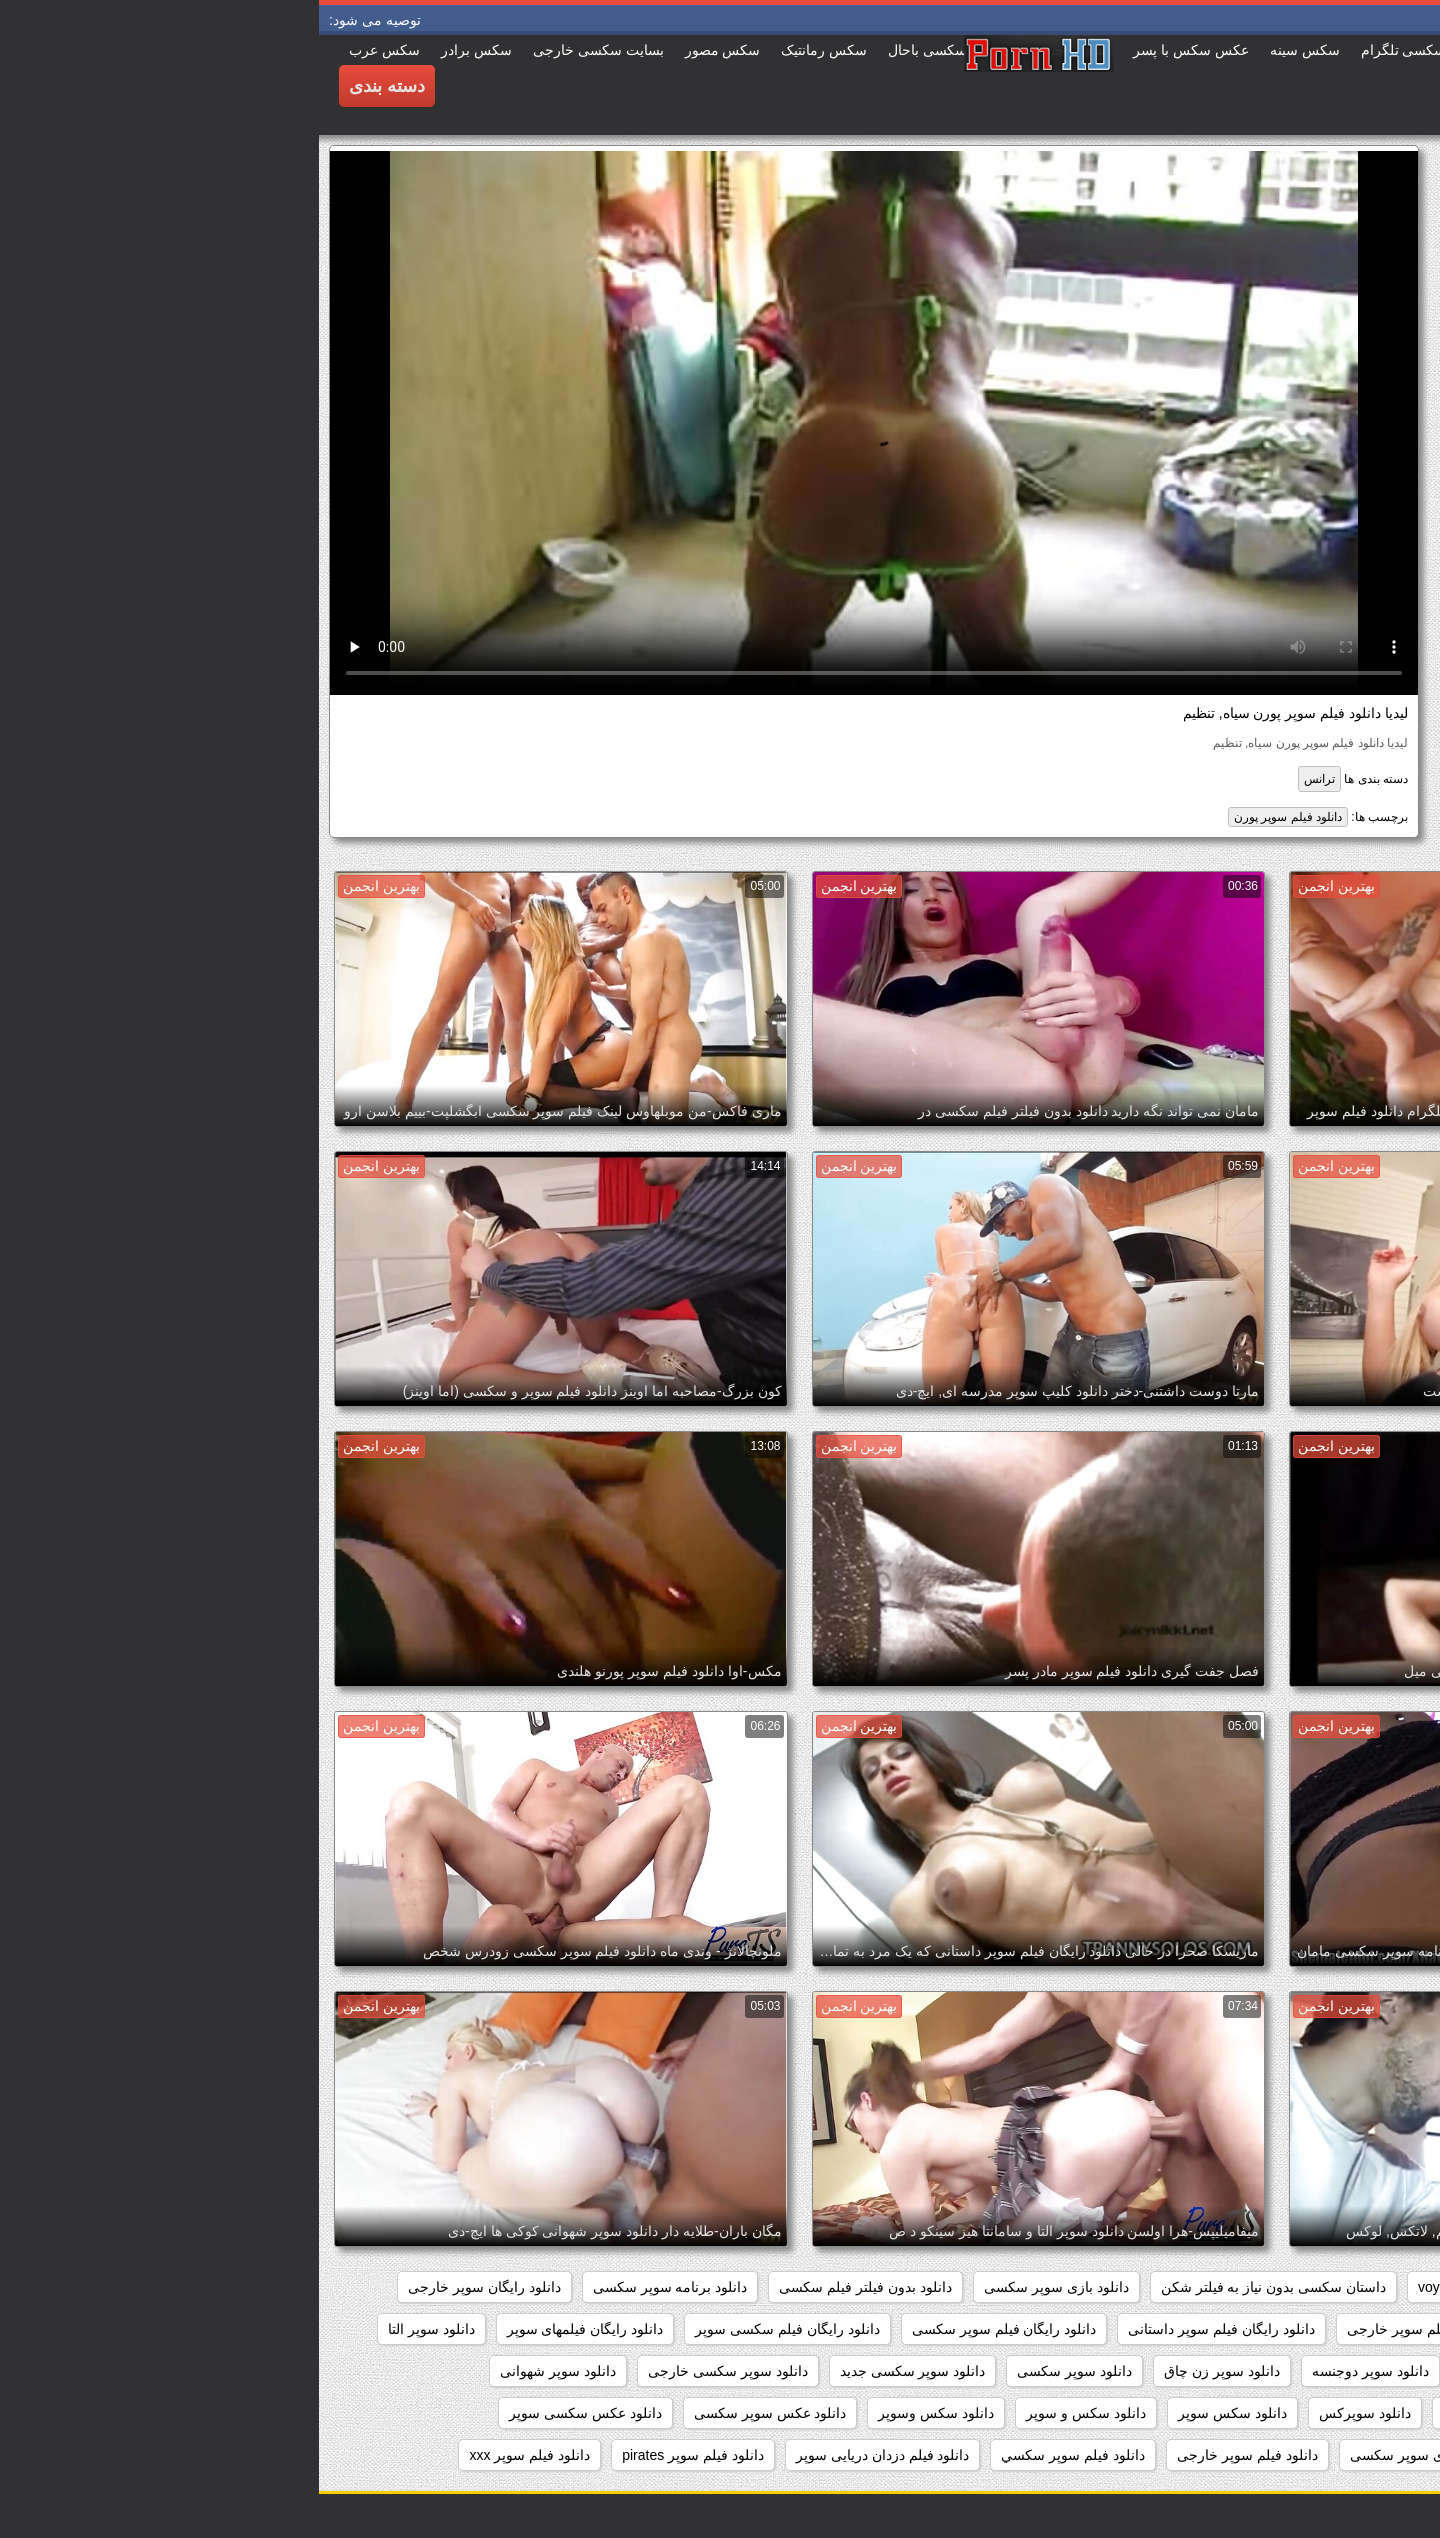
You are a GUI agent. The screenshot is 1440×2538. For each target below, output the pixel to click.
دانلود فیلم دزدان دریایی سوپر (564, 2455)
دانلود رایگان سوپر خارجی (165, 2287)
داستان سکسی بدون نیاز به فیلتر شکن (954, 2287)
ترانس (1000, 779)
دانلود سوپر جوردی (1197, 2371)
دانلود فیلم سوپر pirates (374, 2455)
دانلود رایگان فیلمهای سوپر (266, 2329)
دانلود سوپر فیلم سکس (1340, 2413)
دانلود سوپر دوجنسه (1051, 2371)
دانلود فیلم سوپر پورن (969, 817)
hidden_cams (1367, 2287)
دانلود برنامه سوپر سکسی (351, 2287)
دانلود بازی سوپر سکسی (737, 2287)
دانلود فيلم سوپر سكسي (754, 2455)
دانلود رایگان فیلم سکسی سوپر (468, 2329)
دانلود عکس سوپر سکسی (451, 2413)
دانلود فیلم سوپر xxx (210, 2455)
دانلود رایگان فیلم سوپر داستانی (902, 2329)
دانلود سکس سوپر (913, 2413)
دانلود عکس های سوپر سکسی (1319, 2455)
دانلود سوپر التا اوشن (1346, 2371)
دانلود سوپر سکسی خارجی (409, 2371)
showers (1199, 2287)
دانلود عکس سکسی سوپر (266, 2413)
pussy (1275, 2287)
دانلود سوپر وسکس (1182, 2413)
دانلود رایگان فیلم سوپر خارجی (1119, 2329)
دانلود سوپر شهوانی (239, 2371)
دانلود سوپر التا (112, 2329)
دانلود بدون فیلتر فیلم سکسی (546, 2287)
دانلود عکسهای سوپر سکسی (1115, 2455)
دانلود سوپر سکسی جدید (594, 2371)
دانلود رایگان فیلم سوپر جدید (1325, 2329)
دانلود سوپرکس (1046, 2413)
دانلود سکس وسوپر (617, 2413)
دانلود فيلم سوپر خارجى (928, 2455)
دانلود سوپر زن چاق (903, 2371)
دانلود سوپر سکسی (755, 2371)
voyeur (1120, 2287)
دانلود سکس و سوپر (767, 2413)
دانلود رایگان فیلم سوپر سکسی (685, 2329)
